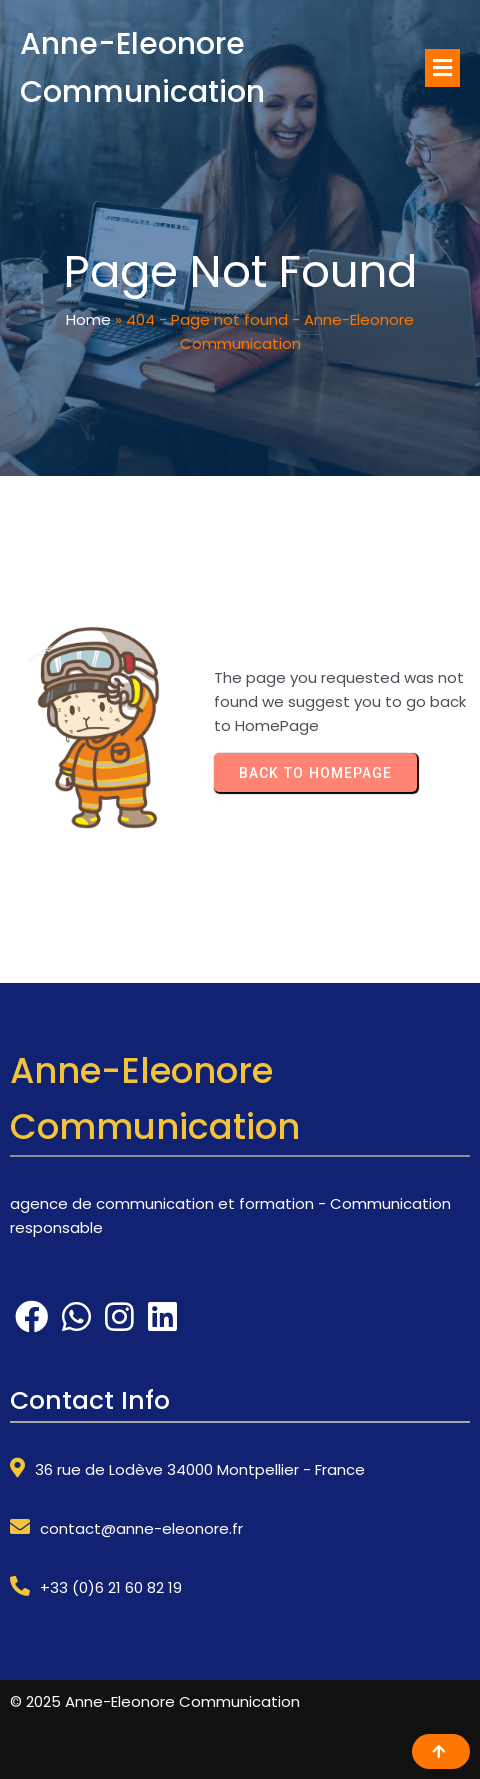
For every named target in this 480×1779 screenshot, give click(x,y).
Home (88, 319)
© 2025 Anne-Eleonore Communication (155, 1701)
